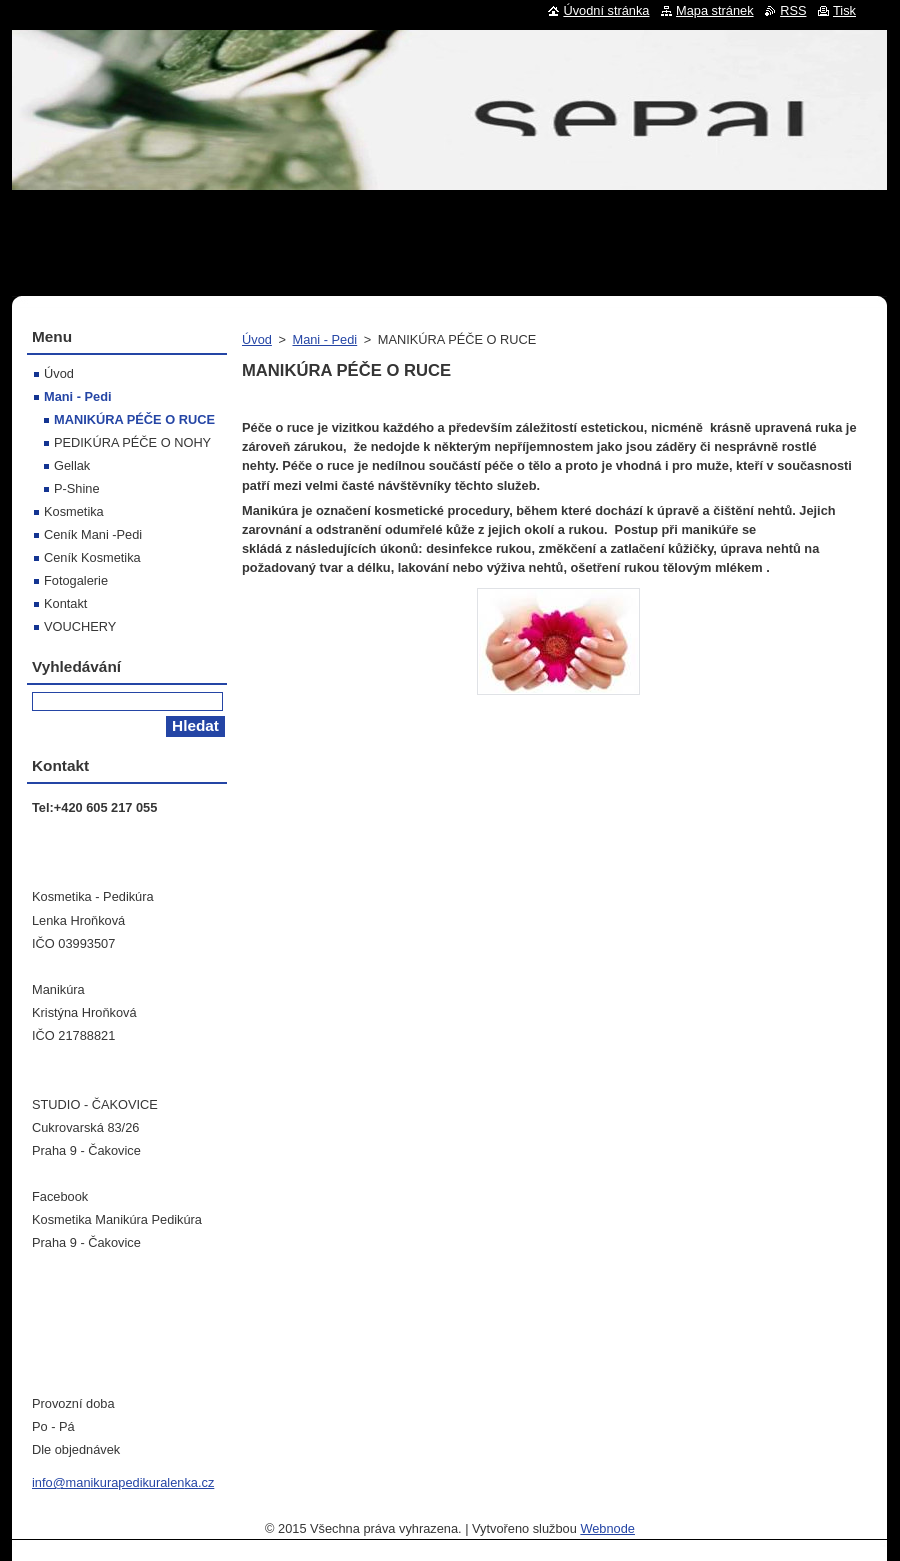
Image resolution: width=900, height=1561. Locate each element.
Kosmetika (74, 511)
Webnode (607, 1528)
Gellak (72, 465)
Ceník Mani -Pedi (93, 534)
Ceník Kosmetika (92, 557)
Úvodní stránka (606, 10)
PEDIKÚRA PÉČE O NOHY (132, 442)
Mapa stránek (715, 10)
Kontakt (65, 603)
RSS (793, 10)
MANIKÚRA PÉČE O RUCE (134, 419)
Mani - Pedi (324, 339)
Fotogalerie (76, 580)
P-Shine (77, 488)
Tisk (844, 10)
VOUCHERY (80, 626)
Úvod (257, 339)
